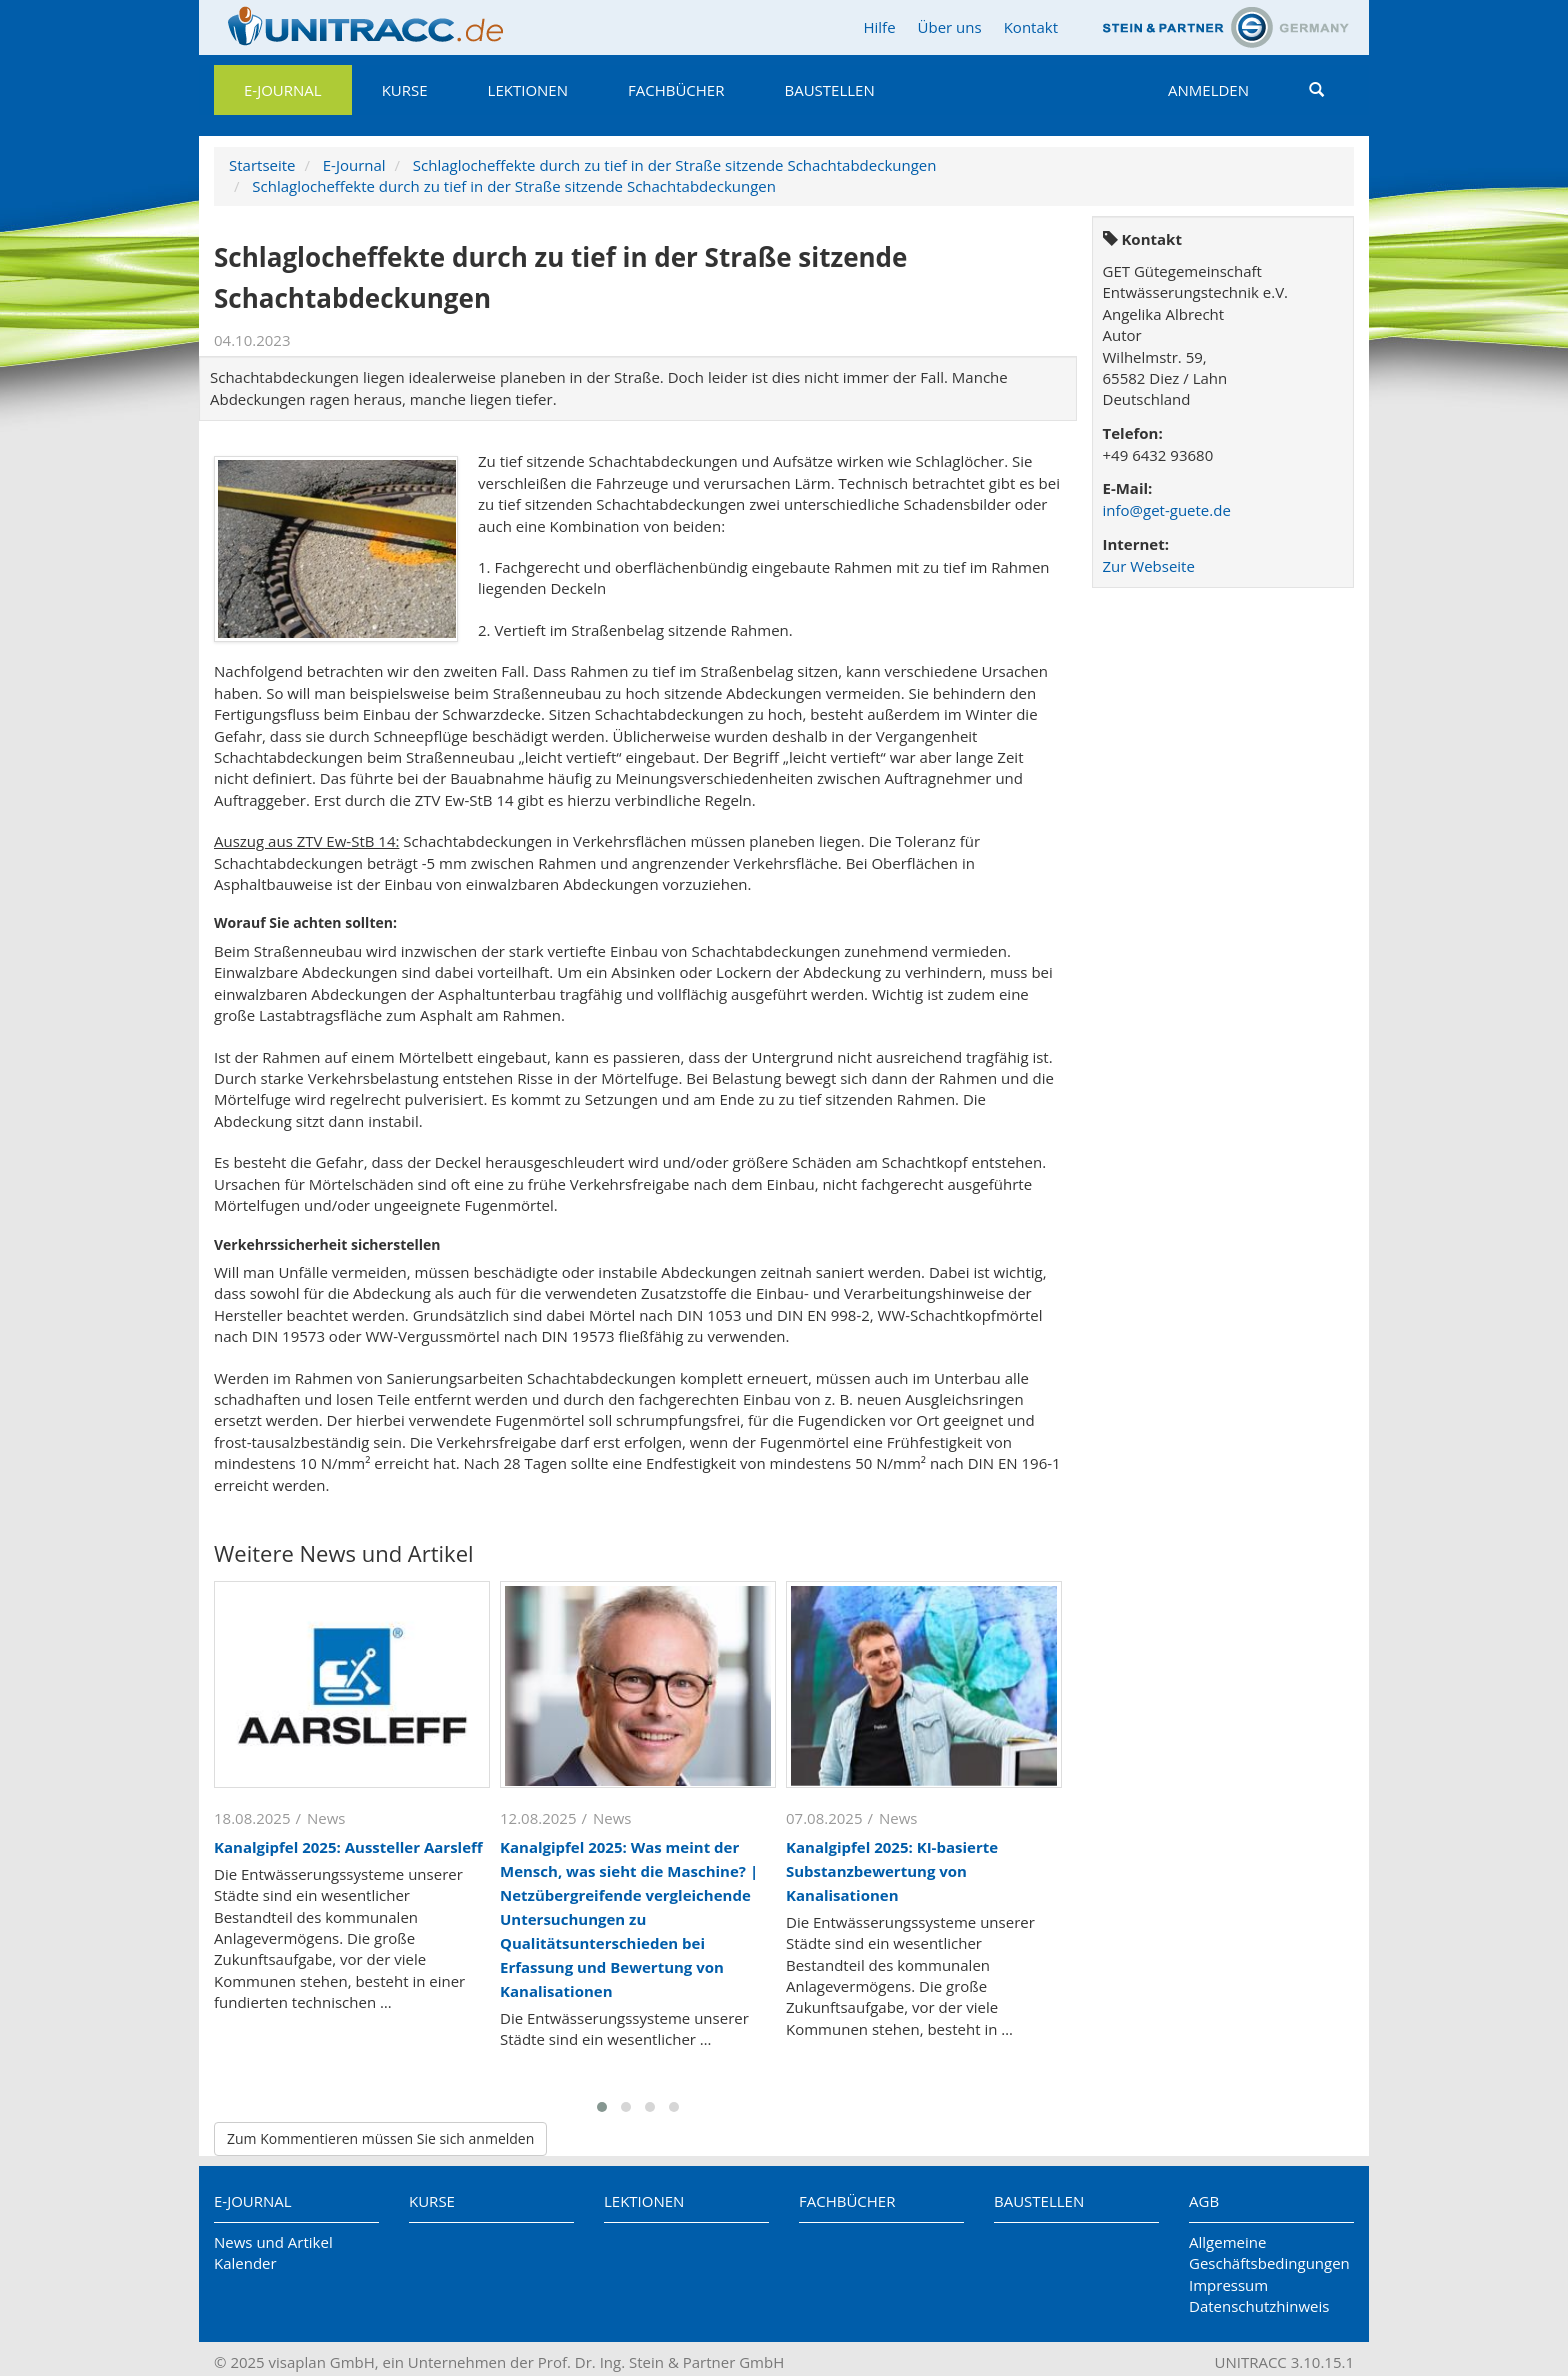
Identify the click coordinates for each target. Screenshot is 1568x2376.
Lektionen (528, 90)
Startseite (262, 165)
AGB (1204, 2201)
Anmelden (1208, 90)
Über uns (950, 27)
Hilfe (879, 27)
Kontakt (1031, 27)
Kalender (245, 2263)
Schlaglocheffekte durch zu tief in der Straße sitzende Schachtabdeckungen (675, 165)
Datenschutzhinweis (1259, 2306)
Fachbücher (676, 90)
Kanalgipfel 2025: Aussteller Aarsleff (348, 1847)
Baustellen (829, 90)
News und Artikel (273, 2242)
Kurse (405, 90)
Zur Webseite (1149, 566)
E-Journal (283, 90)
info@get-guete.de (1167, 510)
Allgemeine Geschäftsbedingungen (1269, 2252)
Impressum (1228, 2285)
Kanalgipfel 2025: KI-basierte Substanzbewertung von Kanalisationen (892, 1871)
